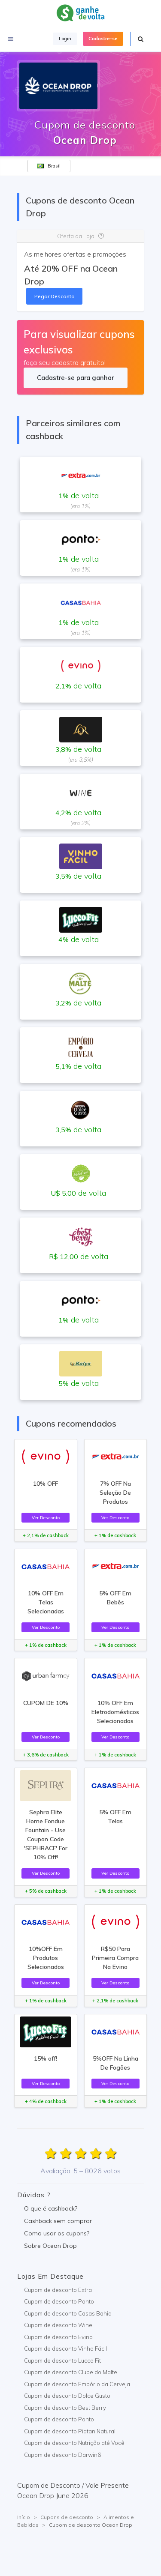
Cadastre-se (103, 39)
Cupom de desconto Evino (58, 2337)
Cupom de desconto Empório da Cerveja (77, 2384)
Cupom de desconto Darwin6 (62, 2454)
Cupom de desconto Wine (58, 2325)
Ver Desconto (46, 1517)
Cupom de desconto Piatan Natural (69, 2431)
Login (65, 39)
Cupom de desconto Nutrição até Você (74, 2442)
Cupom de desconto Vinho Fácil (65, 2348)
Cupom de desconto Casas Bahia (68, 2313)
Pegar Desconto (54, 296)
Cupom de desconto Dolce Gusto (67, 2395)
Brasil (49, 166)
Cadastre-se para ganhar (75, 378)
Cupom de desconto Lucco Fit (62, 2360)
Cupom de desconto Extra (58, 2289)
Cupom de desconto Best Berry (65, 2407)
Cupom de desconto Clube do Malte (70, 2372)
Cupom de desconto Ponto (59, 2301)
